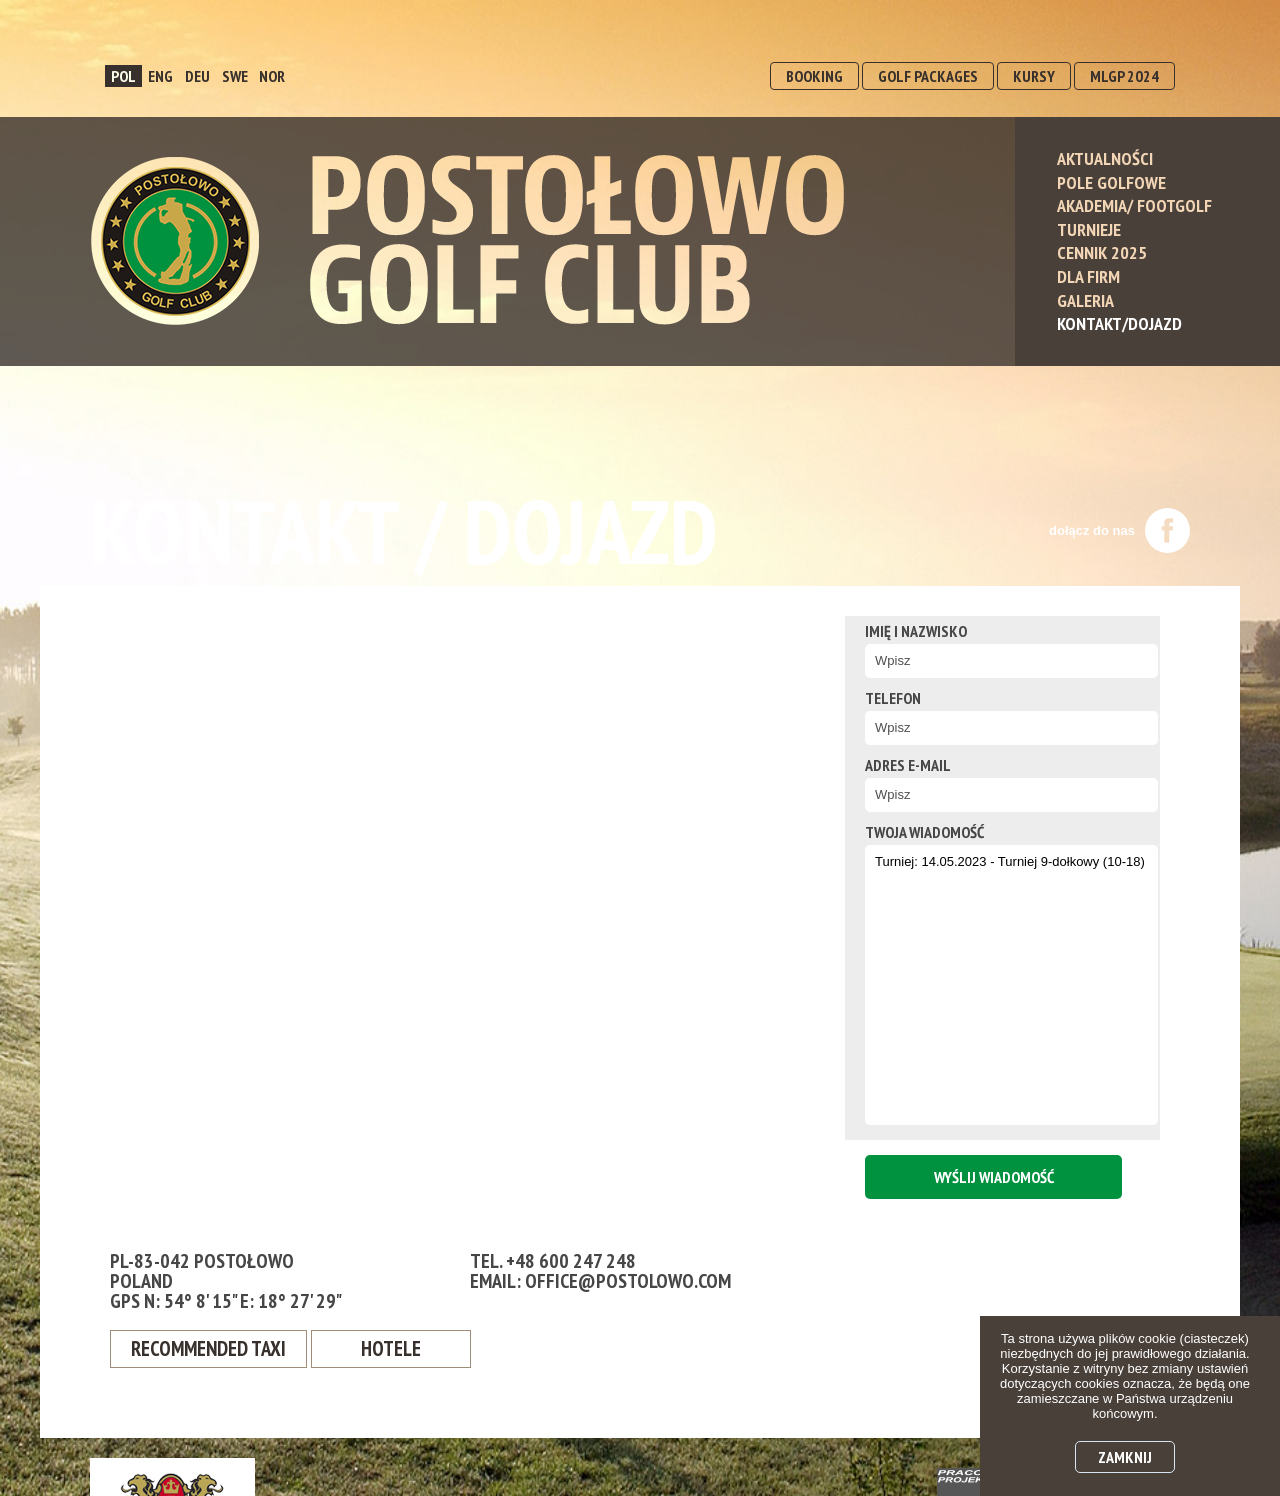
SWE (235, 76)
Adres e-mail (883, 765)
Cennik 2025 (1102, 252)
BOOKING (814, 76)
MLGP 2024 (1124, 76)
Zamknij (1125, 1457)
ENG (160, 76)
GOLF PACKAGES (928, 76)
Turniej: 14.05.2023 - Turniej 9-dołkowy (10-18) (990, 985)
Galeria (1085, 300)
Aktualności (1105, 158)
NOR (272, 76)
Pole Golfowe (1111, 182)
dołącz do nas (1119, 530)
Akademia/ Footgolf (1134, 205)
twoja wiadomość (899, 832)
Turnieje (1089, 229)
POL (123, 76)
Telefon (868, 698)
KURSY (1034, 76)
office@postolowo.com (628, 1281)
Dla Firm (1088, 276)
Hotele (402, 1350)
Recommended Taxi (214, 1350)
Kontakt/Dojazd (1119, 323)
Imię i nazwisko (891, 631)
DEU (197, 76)
